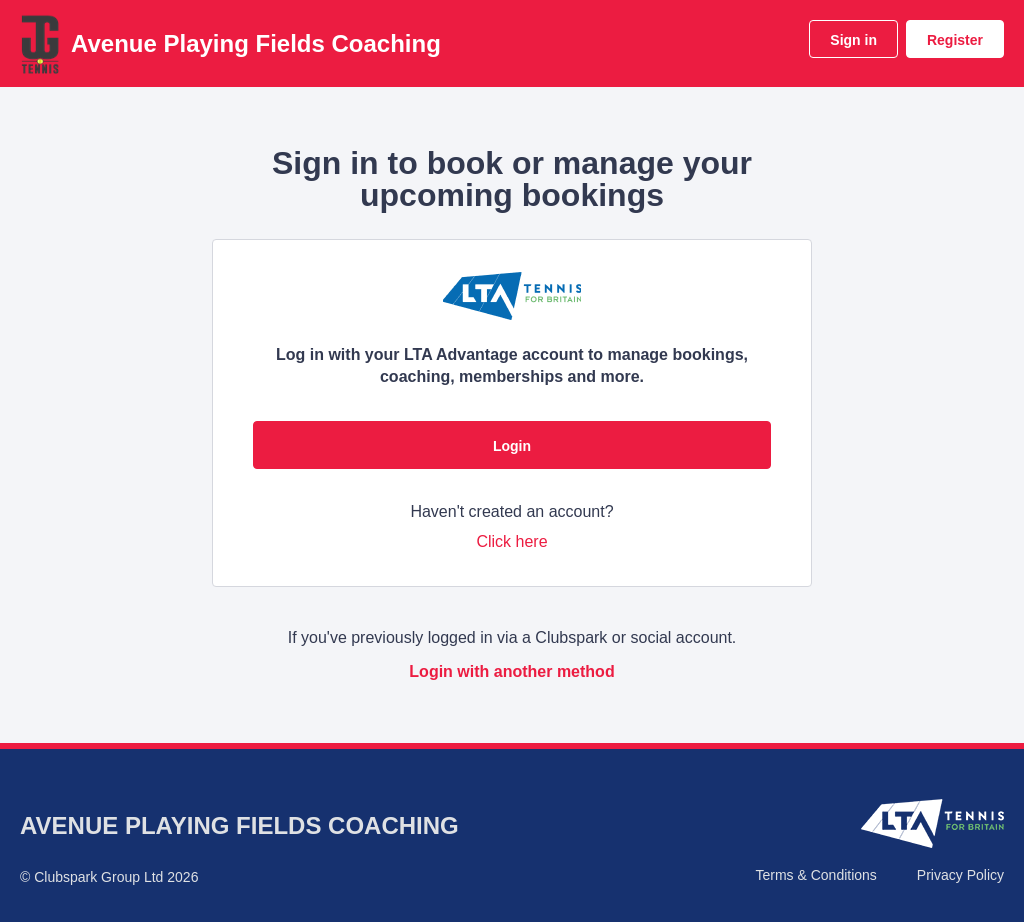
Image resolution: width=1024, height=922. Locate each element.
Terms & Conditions (815, 875)
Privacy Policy (960, 875)
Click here (511, 541)
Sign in (853, 40)
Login (512, 446)
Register (955, 40)
